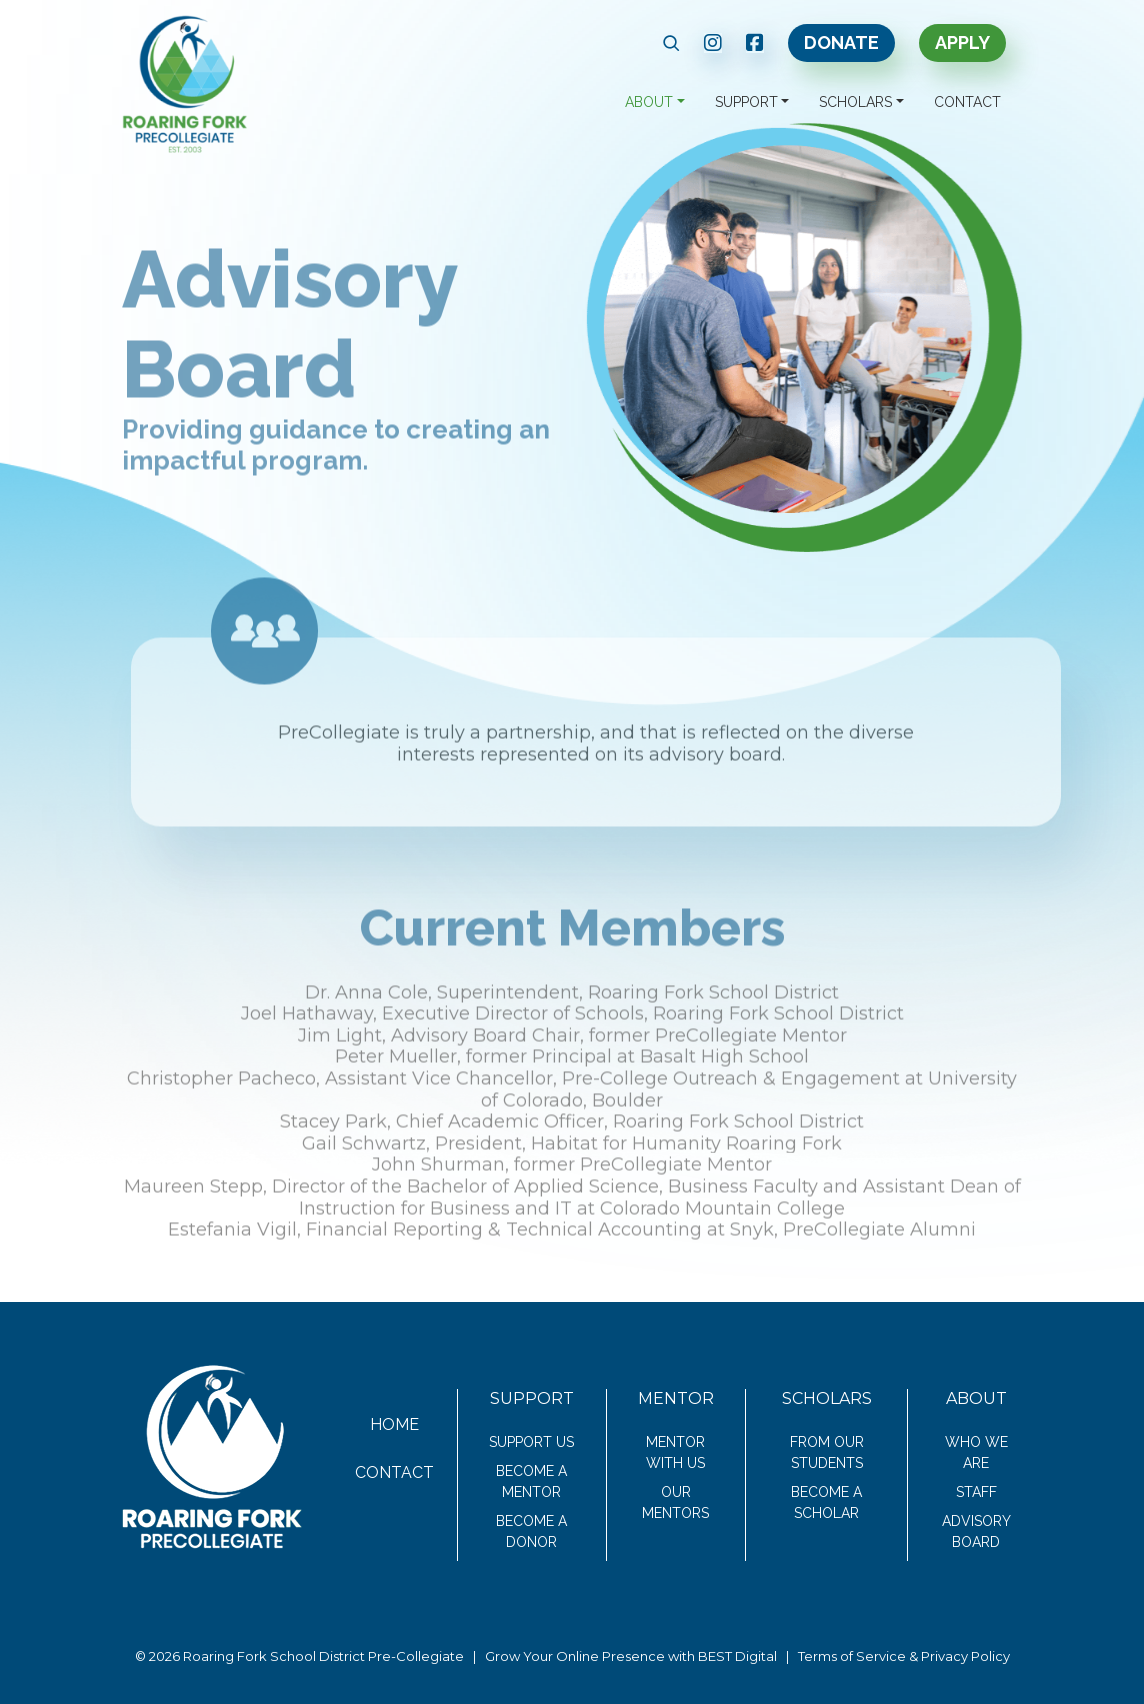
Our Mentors (675, 1502)
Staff (976, 1492)
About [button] (649, 102)
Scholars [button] (855, 102)
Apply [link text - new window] (962, 42)
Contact (394, 1472)
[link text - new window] (713, 43)
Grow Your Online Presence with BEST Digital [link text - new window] (631, 1656)
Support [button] (746, 102)
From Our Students (827, 1452)
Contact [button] (967, 102)
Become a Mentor (531, 1481)
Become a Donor (531, 1531)
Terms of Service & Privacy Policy (904, 1656)
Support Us (531, 1442)
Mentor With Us (675, 1452)
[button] (671, 43)
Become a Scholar (826, 1502)
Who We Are (976, 1452)
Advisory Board (976, 1531)
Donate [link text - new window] (841, 42)
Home (394, 1424)
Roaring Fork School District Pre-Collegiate (323, 1656)
